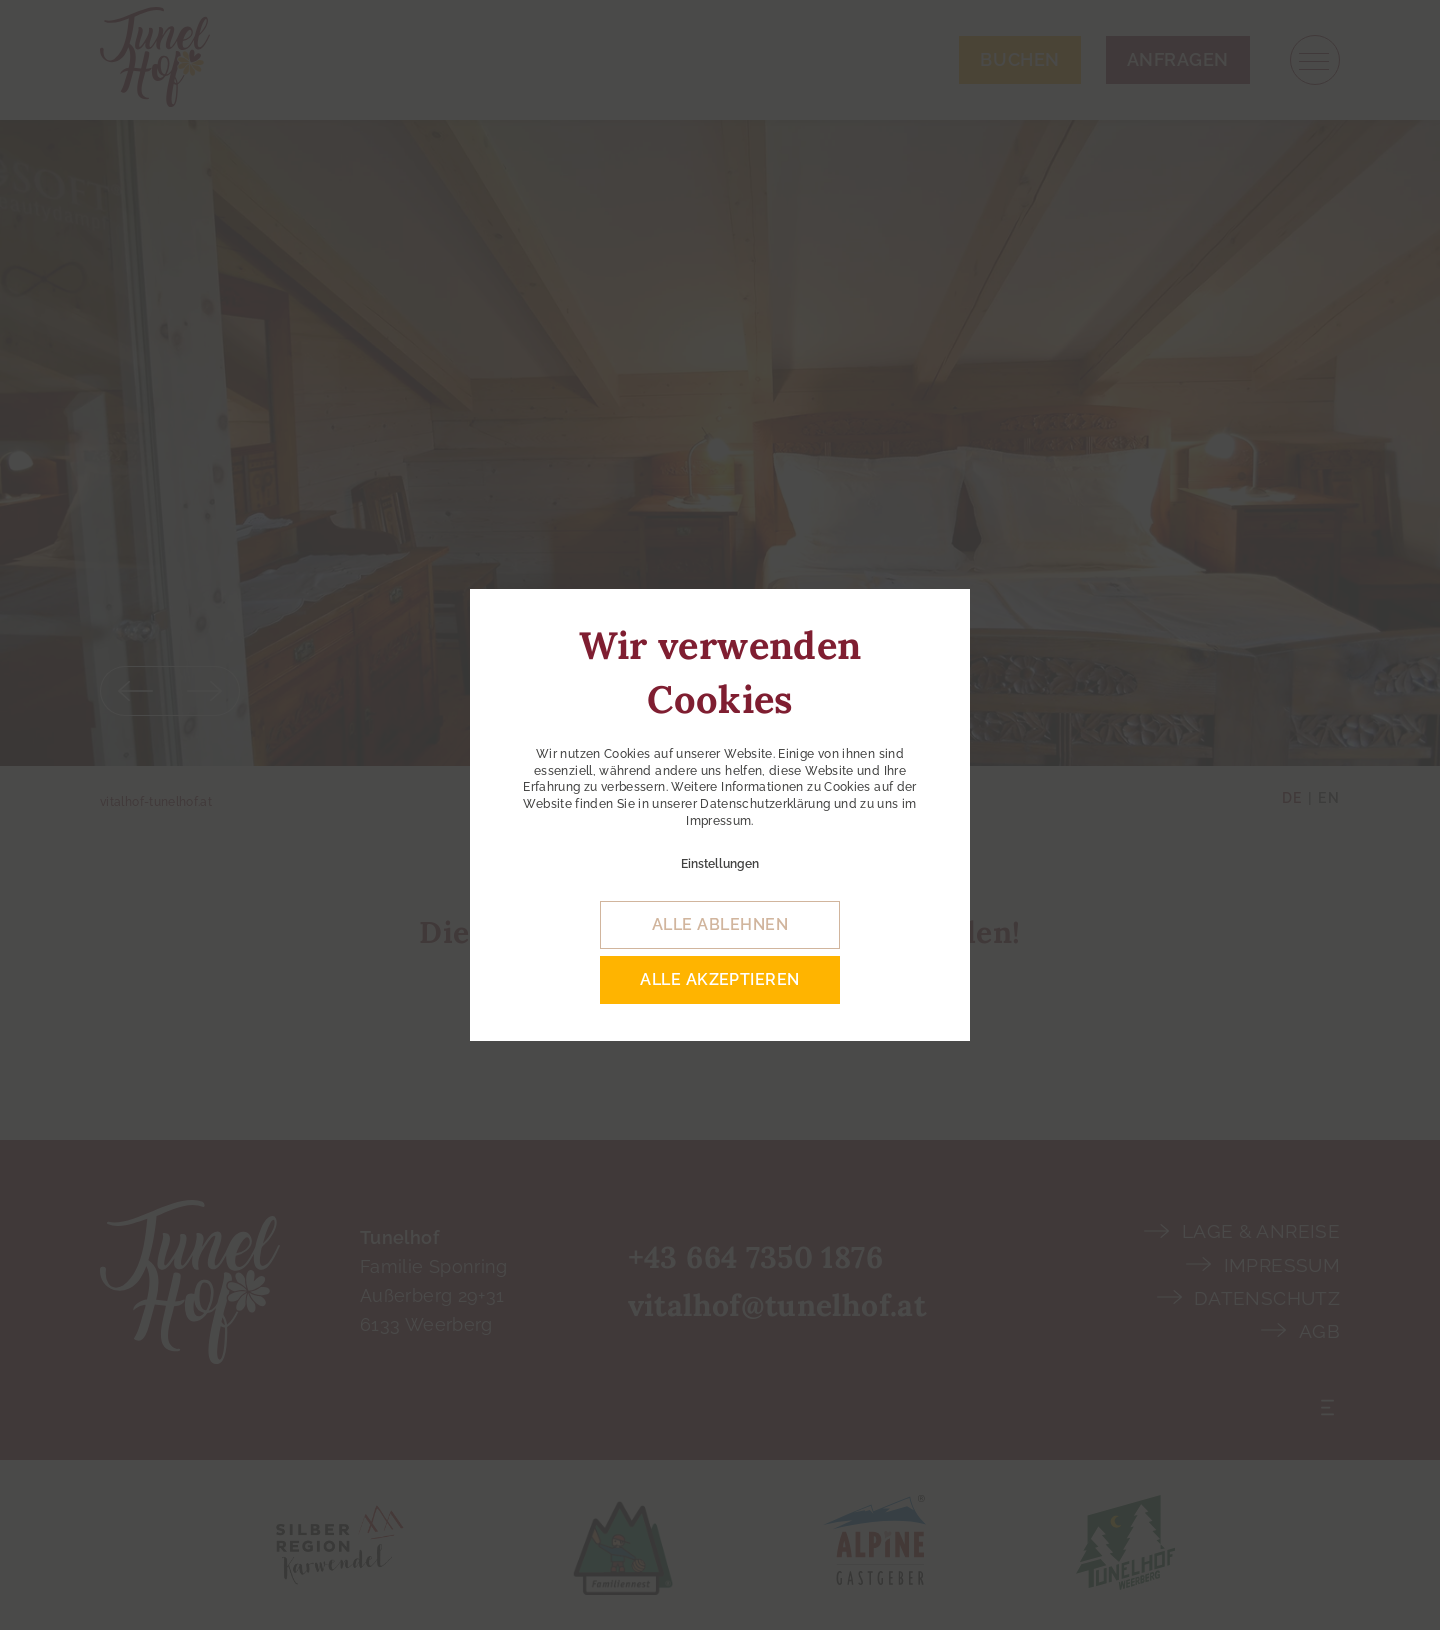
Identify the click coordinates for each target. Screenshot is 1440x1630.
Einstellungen (720, 864)
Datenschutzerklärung (765, 804)
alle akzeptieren (720, 979)
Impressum (718, 821)
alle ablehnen (720, 924)
